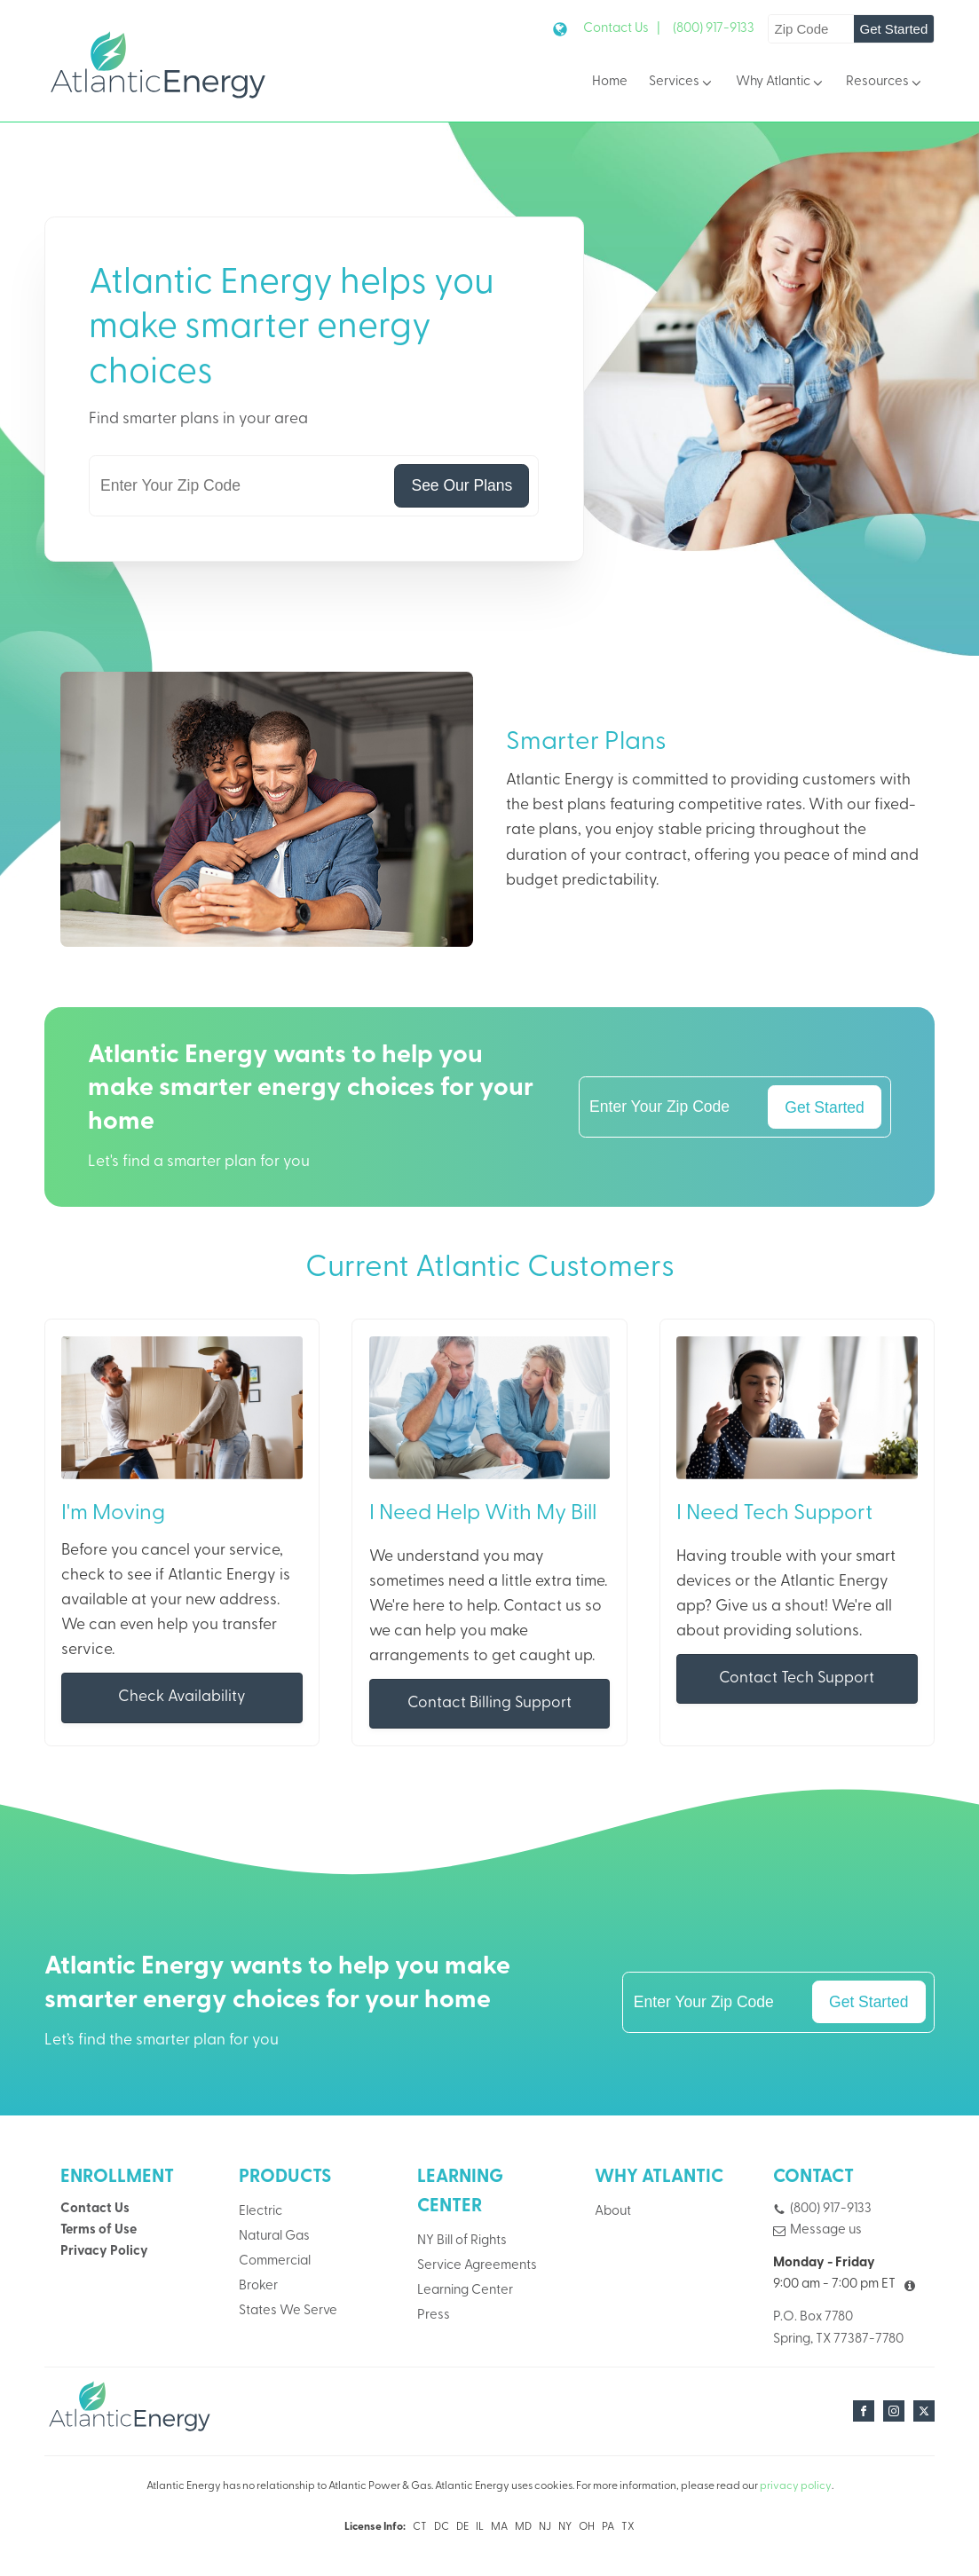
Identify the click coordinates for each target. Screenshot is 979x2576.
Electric (260, 2211)
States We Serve (288, 2312)
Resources (885, 83)
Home (610, 82)
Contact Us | (621, 28)
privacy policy (796, 2487)
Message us (826, 2230)
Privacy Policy (104, 2252)
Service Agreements (477, 2266)
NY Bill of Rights (462, 2241)
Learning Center (465, 2291)
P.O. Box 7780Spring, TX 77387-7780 (838, 2329)
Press (433, 2316)
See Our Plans (461, 485)
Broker (258, 2287)
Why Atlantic (780, 83)
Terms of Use (98, 2230)
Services (682, 83)
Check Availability (182, 1698)
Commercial (275, 2262)
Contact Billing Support (489, 1704)
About (613, 2211)
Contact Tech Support (796, 1679)
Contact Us (95, 2209)
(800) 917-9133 (713, 28)
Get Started (893, 28)
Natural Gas (274, 2237)
